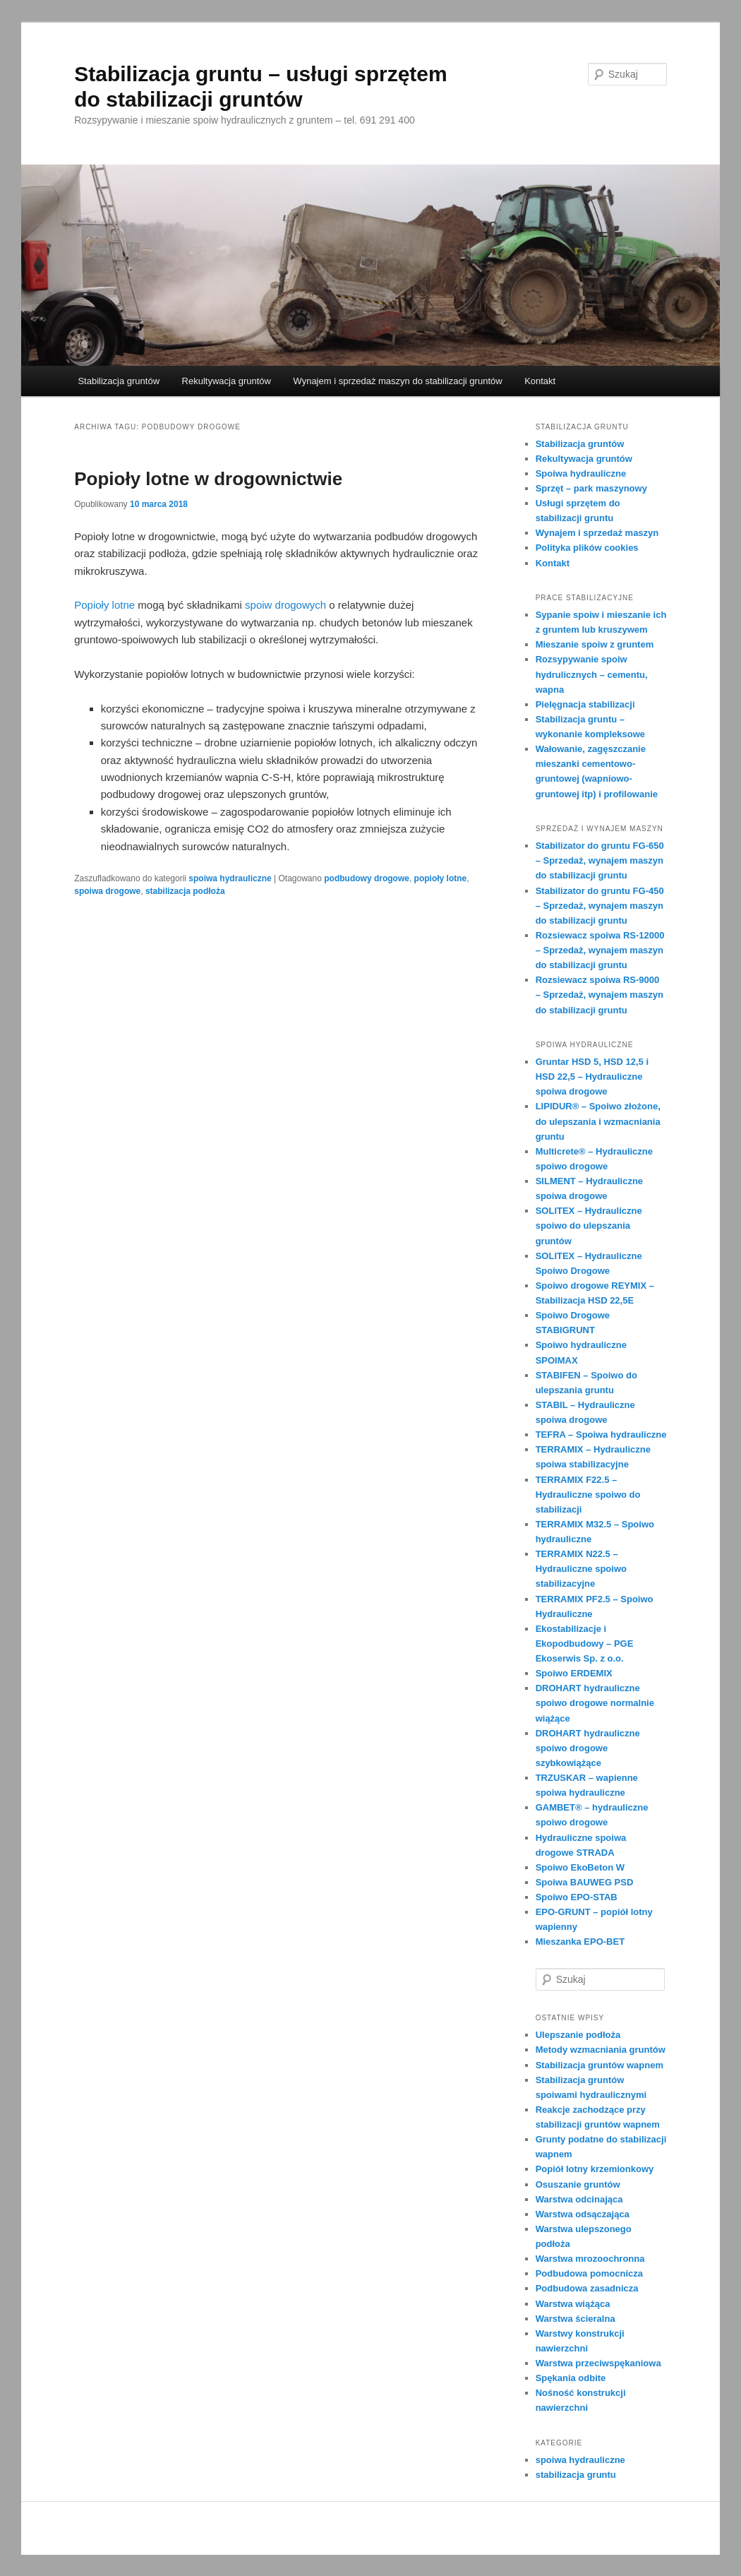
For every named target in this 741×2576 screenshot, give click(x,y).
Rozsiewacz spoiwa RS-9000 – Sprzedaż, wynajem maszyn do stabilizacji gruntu (599, 994)
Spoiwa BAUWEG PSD (585, 1882)
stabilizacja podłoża (185, 891)
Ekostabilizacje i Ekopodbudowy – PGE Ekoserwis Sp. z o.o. (585, 1643)
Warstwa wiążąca (573, 2303)
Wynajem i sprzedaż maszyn (597, 532)
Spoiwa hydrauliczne (581, 473)
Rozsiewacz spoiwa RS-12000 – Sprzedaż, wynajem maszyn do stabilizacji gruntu (600, 950)
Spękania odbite (571, 2378)
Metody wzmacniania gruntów (600, 2049)
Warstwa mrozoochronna (590, 2258)
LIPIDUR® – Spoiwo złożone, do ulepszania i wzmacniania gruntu (598, 1121)
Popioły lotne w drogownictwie (208, 478)
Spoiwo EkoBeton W (580, 1867)
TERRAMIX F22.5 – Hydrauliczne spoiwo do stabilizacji (588, 1494)
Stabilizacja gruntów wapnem (599, 2065)
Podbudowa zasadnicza (587, 2288)
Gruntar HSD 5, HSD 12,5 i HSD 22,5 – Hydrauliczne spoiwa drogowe (592, 1076)
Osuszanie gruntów (578, 2184)
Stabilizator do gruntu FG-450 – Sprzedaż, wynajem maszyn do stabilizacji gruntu (600, 906)
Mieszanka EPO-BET (580, 1941)
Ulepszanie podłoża (578, 2034)
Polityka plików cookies (587, 547)
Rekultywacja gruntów (226, 381)
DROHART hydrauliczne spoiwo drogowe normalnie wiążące (595, 1703)
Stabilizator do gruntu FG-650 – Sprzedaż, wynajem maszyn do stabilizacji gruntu (600, 860)
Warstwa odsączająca (582, 2214)
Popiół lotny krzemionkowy (595, 2169)
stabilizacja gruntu (576, 2474)
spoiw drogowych (285, 605)
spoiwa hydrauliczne (229, 878)
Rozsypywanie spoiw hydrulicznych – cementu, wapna (592, 674)
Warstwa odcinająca (579, 2199)
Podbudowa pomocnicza (589, 2273)
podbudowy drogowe (366, 878)
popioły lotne (440, 878)
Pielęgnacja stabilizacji (585, 704)
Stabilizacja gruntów (118, 381)
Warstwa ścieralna (575, 2318)
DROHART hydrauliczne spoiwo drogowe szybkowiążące (588, 1748)
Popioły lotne (104, 605)
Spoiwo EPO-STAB (577, 1897)
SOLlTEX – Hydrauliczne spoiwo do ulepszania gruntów (589, 1225)
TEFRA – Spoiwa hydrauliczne (601, 1434)
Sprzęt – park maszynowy (591, 488)
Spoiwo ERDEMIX (574, 1673)
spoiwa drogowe (107, 891)
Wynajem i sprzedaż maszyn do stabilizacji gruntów (398, 381)
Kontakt (539, 381)
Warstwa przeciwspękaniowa (598, 2363)
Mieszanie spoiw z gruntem (595, 644)
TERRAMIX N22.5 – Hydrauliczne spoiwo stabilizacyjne (581, 1569)
